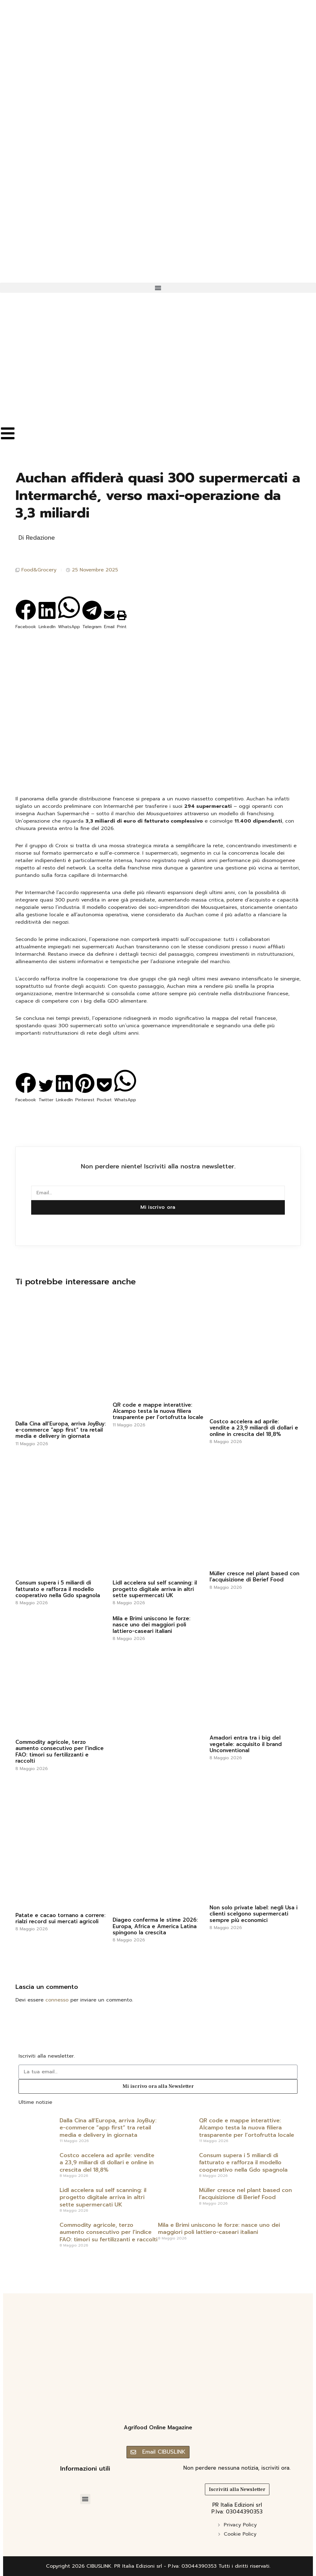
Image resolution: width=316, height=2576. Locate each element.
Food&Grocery (38, 570)
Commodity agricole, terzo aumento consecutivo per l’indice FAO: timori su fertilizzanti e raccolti (59, 1751)
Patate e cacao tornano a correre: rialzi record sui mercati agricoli (60, 1918)
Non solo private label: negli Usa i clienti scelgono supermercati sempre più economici (253, 1913)
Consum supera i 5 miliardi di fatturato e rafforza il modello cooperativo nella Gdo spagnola (57, 1589)
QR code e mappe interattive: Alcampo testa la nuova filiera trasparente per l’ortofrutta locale (158, 1411)
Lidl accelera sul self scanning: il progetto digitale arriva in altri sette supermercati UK (155, 1589)
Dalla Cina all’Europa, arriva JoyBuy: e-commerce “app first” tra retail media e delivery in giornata (60, 1430)
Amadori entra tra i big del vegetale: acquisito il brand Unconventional (246, 1744)
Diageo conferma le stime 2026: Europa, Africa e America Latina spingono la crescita (155, 1926)
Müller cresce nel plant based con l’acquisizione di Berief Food (254, 1576)
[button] (158, 288)
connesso (57, 2000)
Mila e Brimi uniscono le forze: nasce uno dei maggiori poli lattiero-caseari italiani (151, 1624)
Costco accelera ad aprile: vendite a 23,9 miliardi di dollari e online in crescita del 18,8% (254, 1427)
